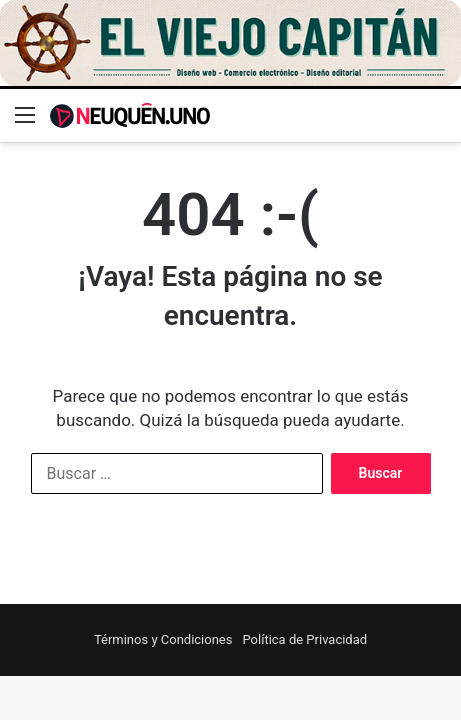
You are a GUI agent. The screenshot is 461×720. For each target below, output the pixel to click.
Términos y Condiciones (163, 639)
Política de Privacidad (304, 639)
